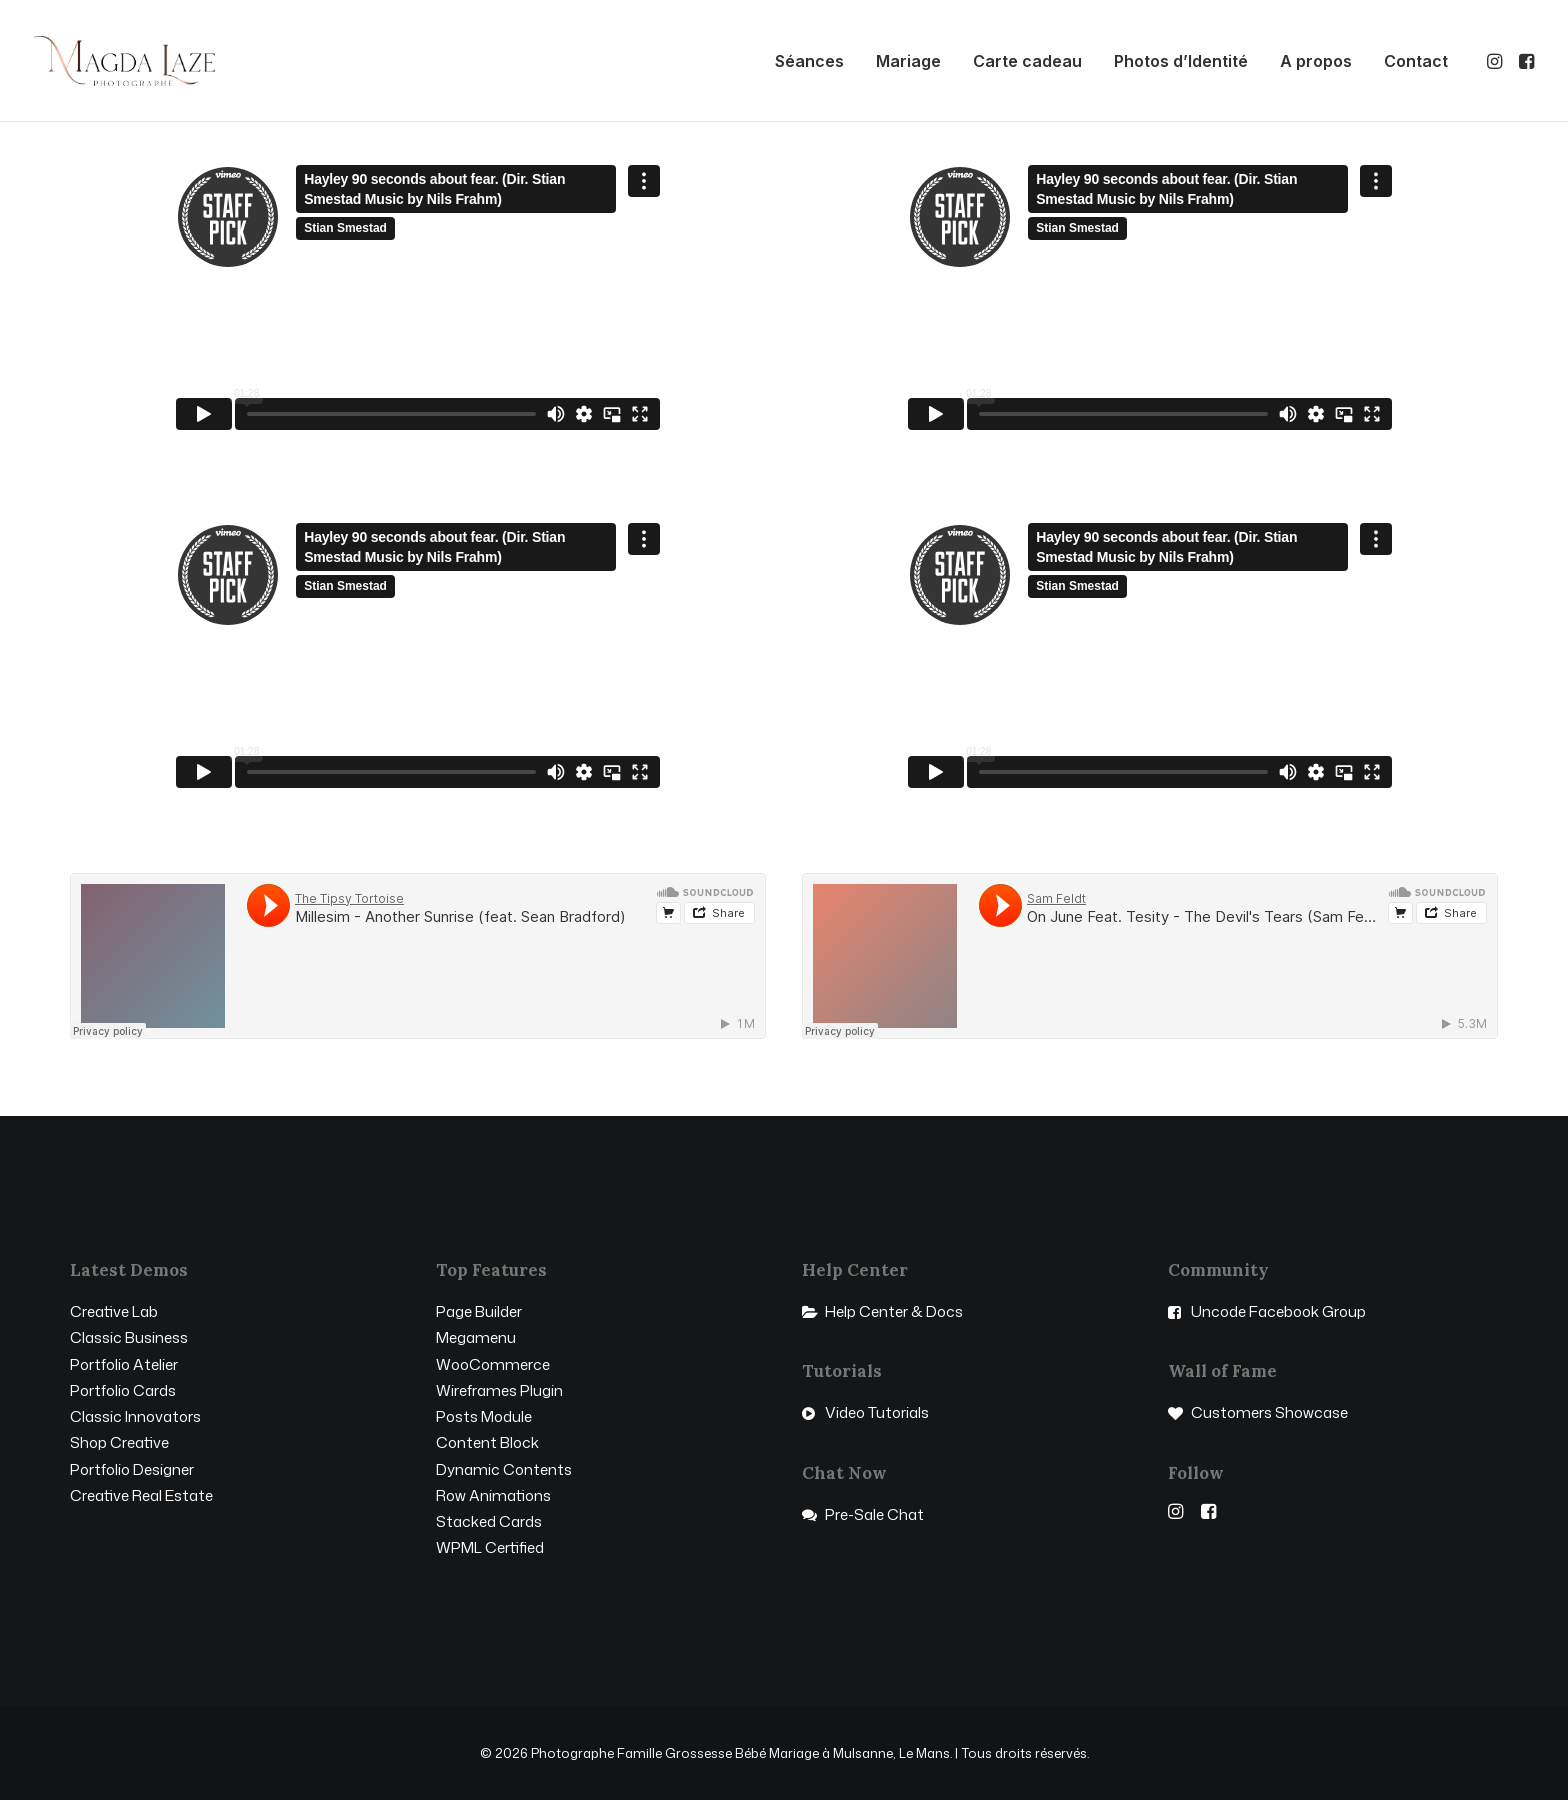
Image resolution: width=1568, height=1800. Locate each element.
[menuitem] (809, 61)
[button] (1496, 61)
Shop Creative (119, 1442)
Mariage (908, 61)
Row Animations (493, 1495)
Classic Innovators (135, 1416)
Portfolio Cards (123, 1390)
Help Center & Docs (894, 1311)
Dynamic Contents (504, 1469)
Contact (1416, 61)
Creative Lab (114, 1311)
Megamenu (476, 1337)
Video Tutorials (877, 1412)
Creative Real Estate (141, 1495)
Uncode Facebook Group (1278, 1311)
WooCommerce (493, 1364)
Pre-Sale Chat (874, 1514)
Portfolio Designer (132, 1469)
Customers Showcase (1269, 1412)
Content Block (487, 1442)
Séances (809, 61)
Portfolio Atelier (124, 1364)
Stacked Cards (489, 1521)
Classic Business (129, 1337)
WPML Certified (490, 1547)
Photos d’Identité (1181, 61)
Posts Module (484, 1416)
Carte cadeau (1027, 61)
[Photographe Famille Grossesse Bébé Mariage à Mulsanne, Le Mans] (124, 61)
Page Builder (479, 1311)
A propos (1316, 61)
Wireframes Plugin (499, 1390)
